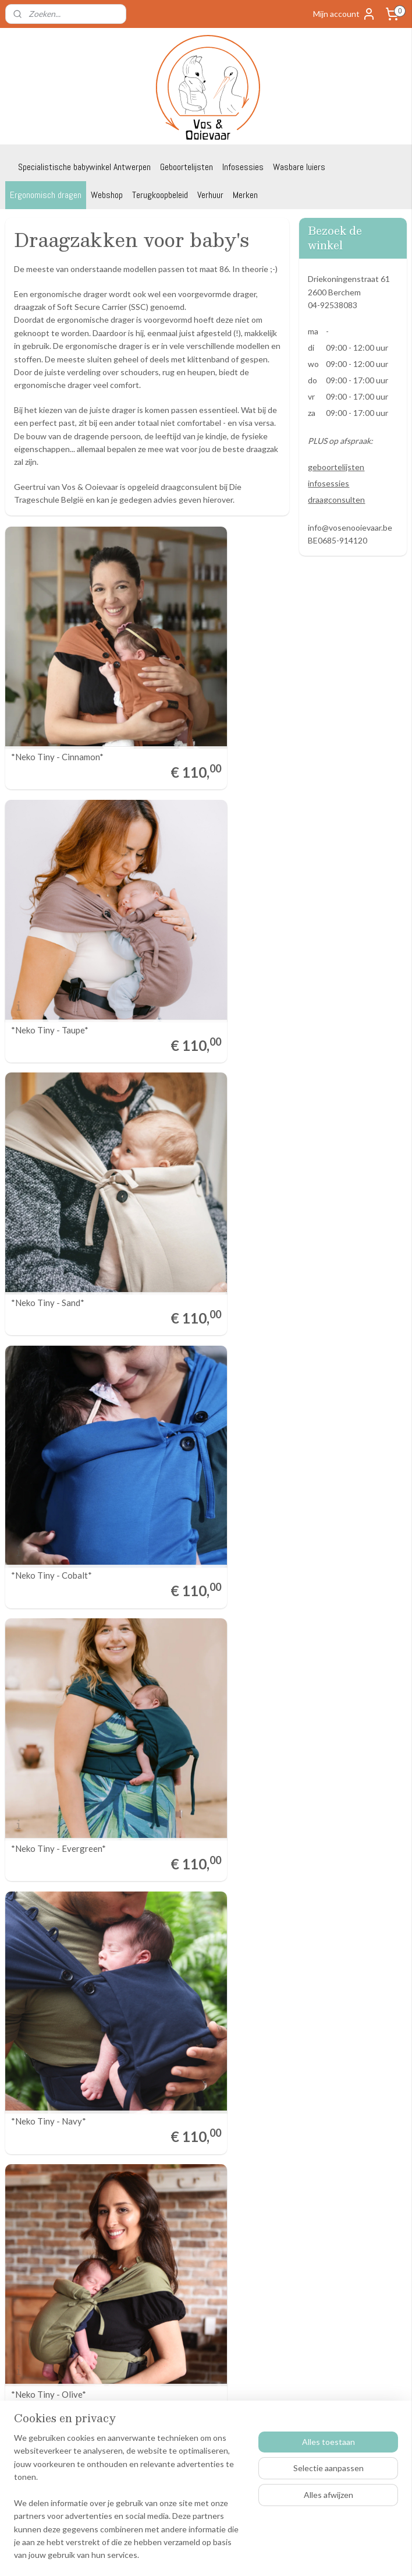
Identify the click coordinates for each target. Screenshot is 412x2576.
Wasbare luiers (299, 167)
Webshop (107, 195)
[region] (129, 2504)
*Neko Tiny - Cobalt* (198, 860)
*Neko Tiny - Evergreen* (58, 1048)
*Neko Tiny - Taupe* (197, 672)
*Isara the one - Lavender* (62, 1800)
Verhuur (210, 195)
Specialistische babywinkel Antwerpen (84, 167)
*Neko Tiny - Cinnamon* (57, 672)
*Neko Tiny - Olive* (48, 1236)
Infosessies (243, 167)
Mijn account (344, 14)
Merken (245, 195)
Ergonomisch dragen (45, 195)
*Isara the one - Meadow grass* (72, 1988)
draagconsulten (336, 499)
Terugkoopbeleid (160, 195)
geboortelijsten (336, 467)
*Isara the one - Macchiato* (211, 1988)
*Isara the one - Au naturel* (211, 1612)
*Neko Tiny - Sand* (47, 860)
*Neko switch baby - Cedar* (64, 1612)
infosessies (328, 483)
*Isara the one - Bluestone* (210, 1800)
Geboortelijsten (186, 167)
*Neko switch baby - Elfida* (210, 1236)
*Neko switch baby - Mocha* (65, 1424)
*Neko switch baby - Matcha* (214, 1424)
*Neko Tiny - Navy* (195, 1048)
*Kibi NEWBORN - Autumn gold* (62, 2172)
